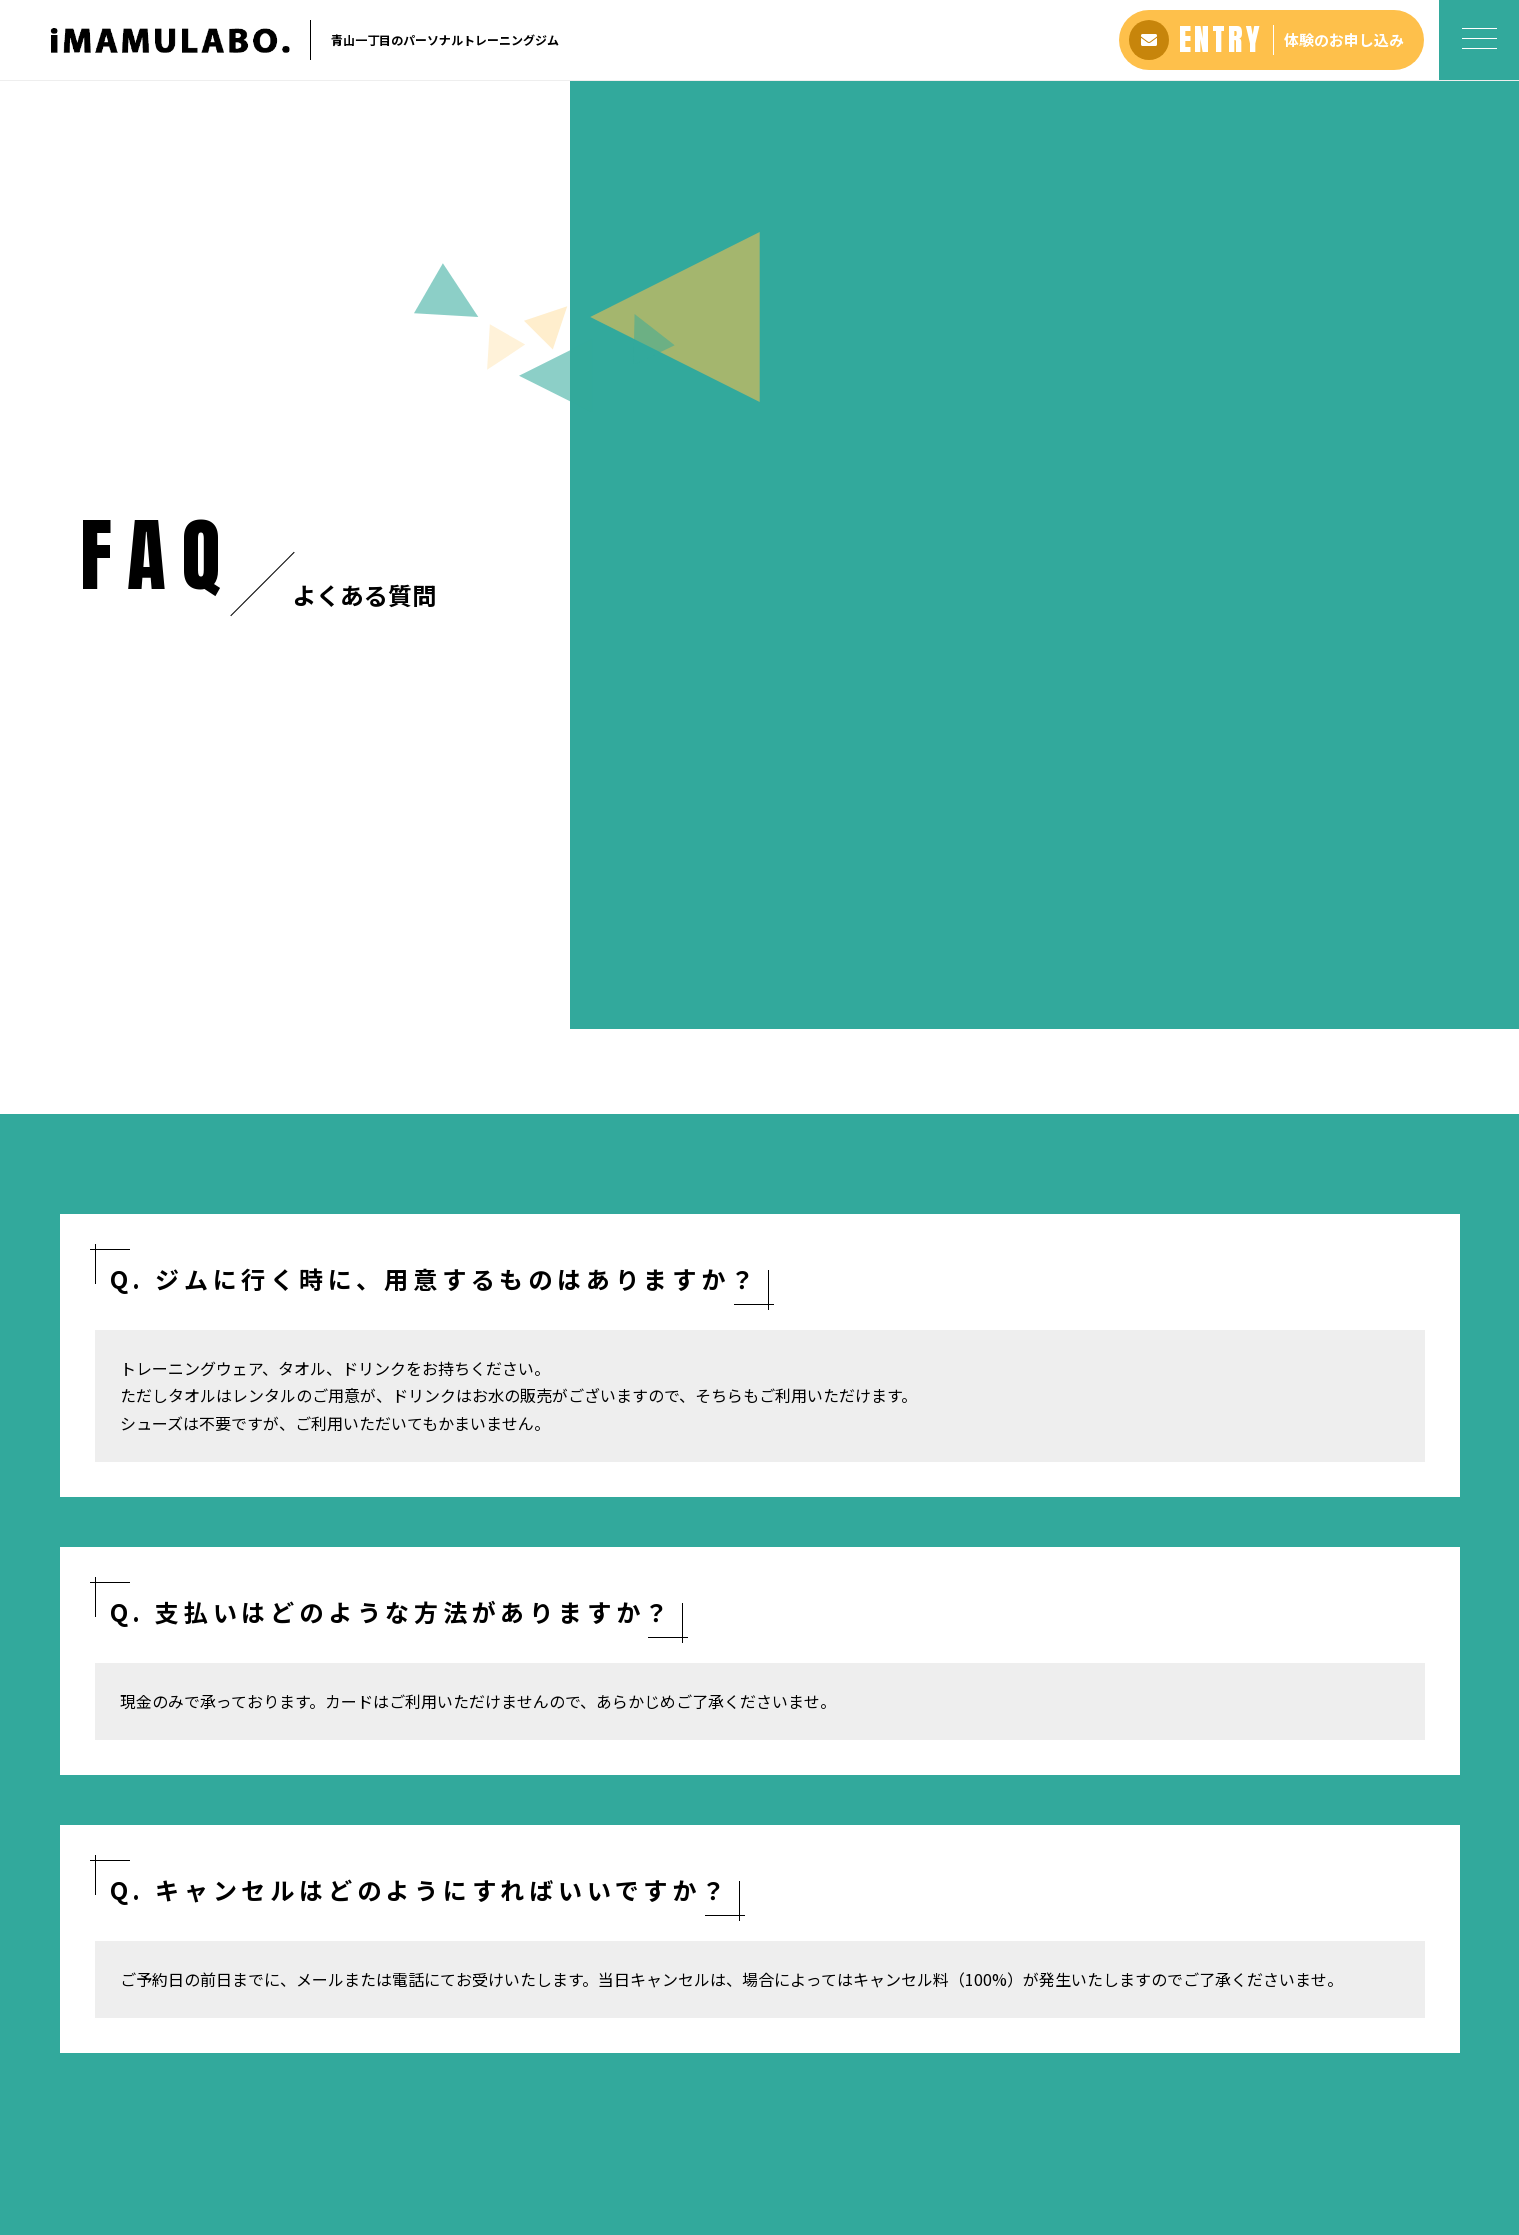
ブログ (823, 2102)
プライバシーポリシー (1028, 2102)
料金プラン (583, 2102)
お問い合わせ (901, 2102)
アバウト (505, 2102)
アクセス (759, 2102)
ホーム (100, 1460)
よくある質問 (675, 2102)
